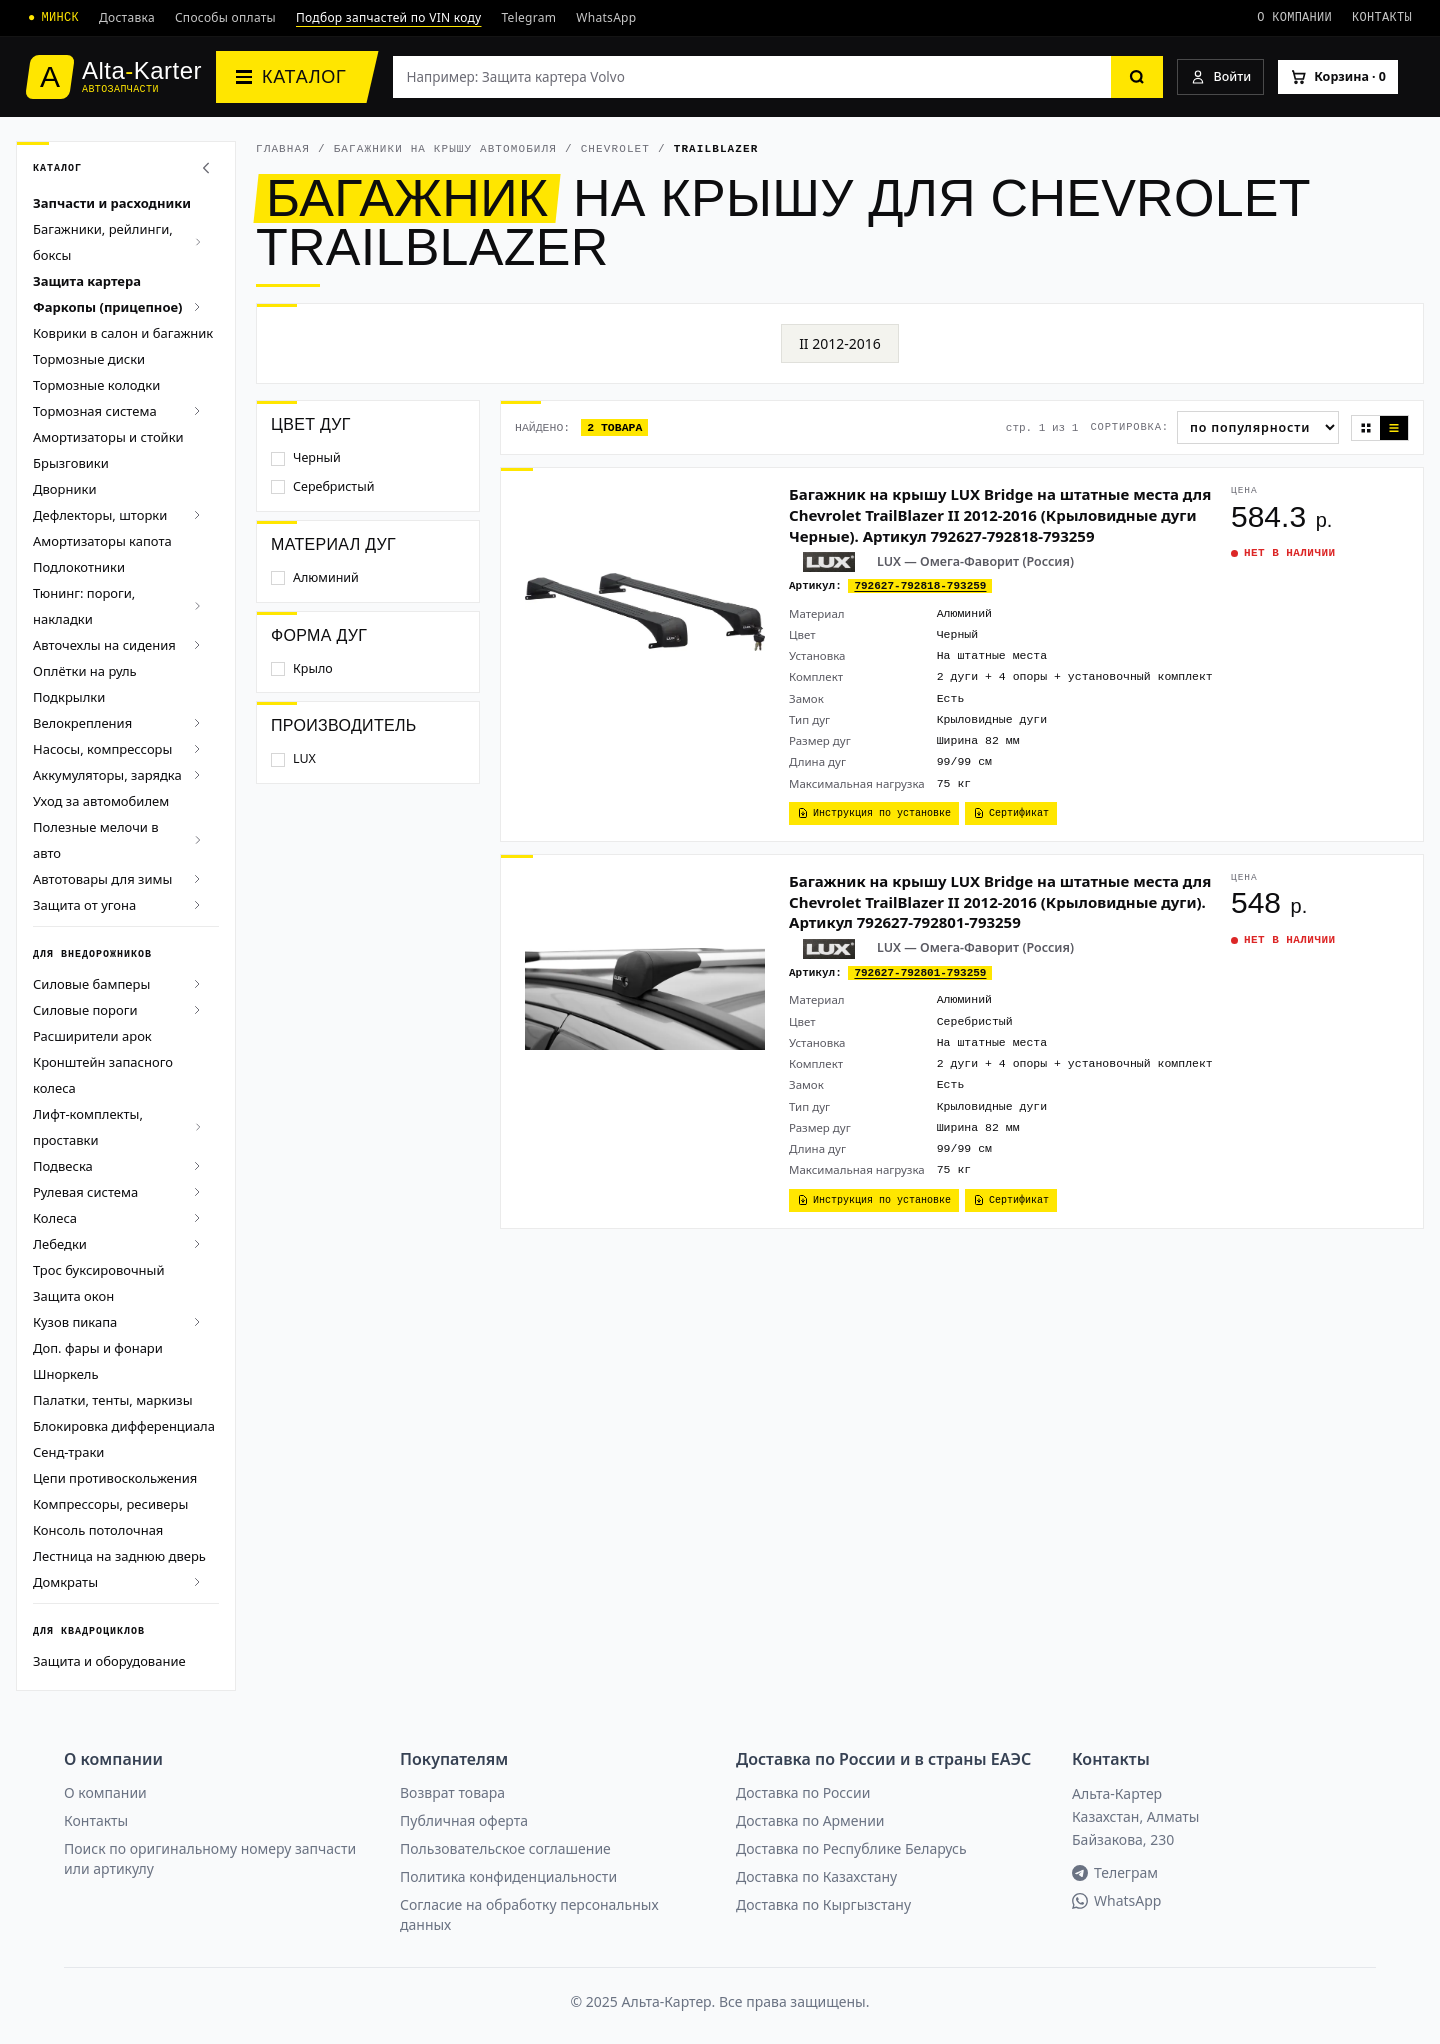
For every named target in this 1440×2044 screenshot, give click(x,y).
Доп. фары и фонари (98, 1348)
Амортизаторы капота (102, 541)
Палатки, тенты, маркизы (113, 1400)
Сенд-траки (68, 1452)
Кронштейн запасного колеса (103, 1075)
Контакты (1382, 17)
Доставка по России (803, 1792)
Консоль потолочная (98, 1530)
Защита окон (73, 1296)
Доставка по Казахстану (816, 1876)
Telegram (529, 17)
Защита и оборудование (109, 1661)
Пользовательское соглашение (505, 1848)
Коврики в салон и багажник (123, 333)
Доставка (127, 17)
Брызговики (71, 463)
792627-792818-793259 (920, 585)
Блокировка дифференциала (124, 1426)
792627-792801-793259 (920, 972)
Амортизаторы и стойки (108, 437)
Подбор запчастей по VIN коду (389, 17)
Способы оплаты (225, 17)
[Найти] (1137, 77)
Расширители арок (92, 1036)
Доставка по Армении (810, 1820)
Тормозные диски (89, 359)
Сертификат (1011, 813)
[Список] (1394, 428)
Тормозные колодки (96, 385)
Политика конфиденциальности (508, 1876)
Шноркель (66, 1374)
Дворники (64, 489)
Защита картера (87, 281)
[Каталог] (297, 77)
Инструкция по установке (874, 813)
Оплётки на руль (85, 671)
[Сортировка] (1258, 427)
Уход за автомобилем (101, 801)
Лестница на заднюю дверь (119, 1556)
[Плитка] (1366, 428)
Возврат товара (452, 1792)
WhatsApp (606, 17)
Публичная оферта (464, 1820)
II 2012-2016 (840, 343)
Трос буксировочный (99, 1270)
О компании (1294, 17)
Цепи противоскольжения (115, 1478)
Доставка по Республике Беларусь (851, 1848)
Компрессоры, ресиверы (110, 1504)
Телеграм (1115, 1872)
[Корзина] (1338, 77)
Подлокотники (79, 567)
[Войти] (1221, 77)
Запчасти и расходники (112, 203)
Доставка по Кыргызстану (823, 1904)
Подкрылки (69, 697)
